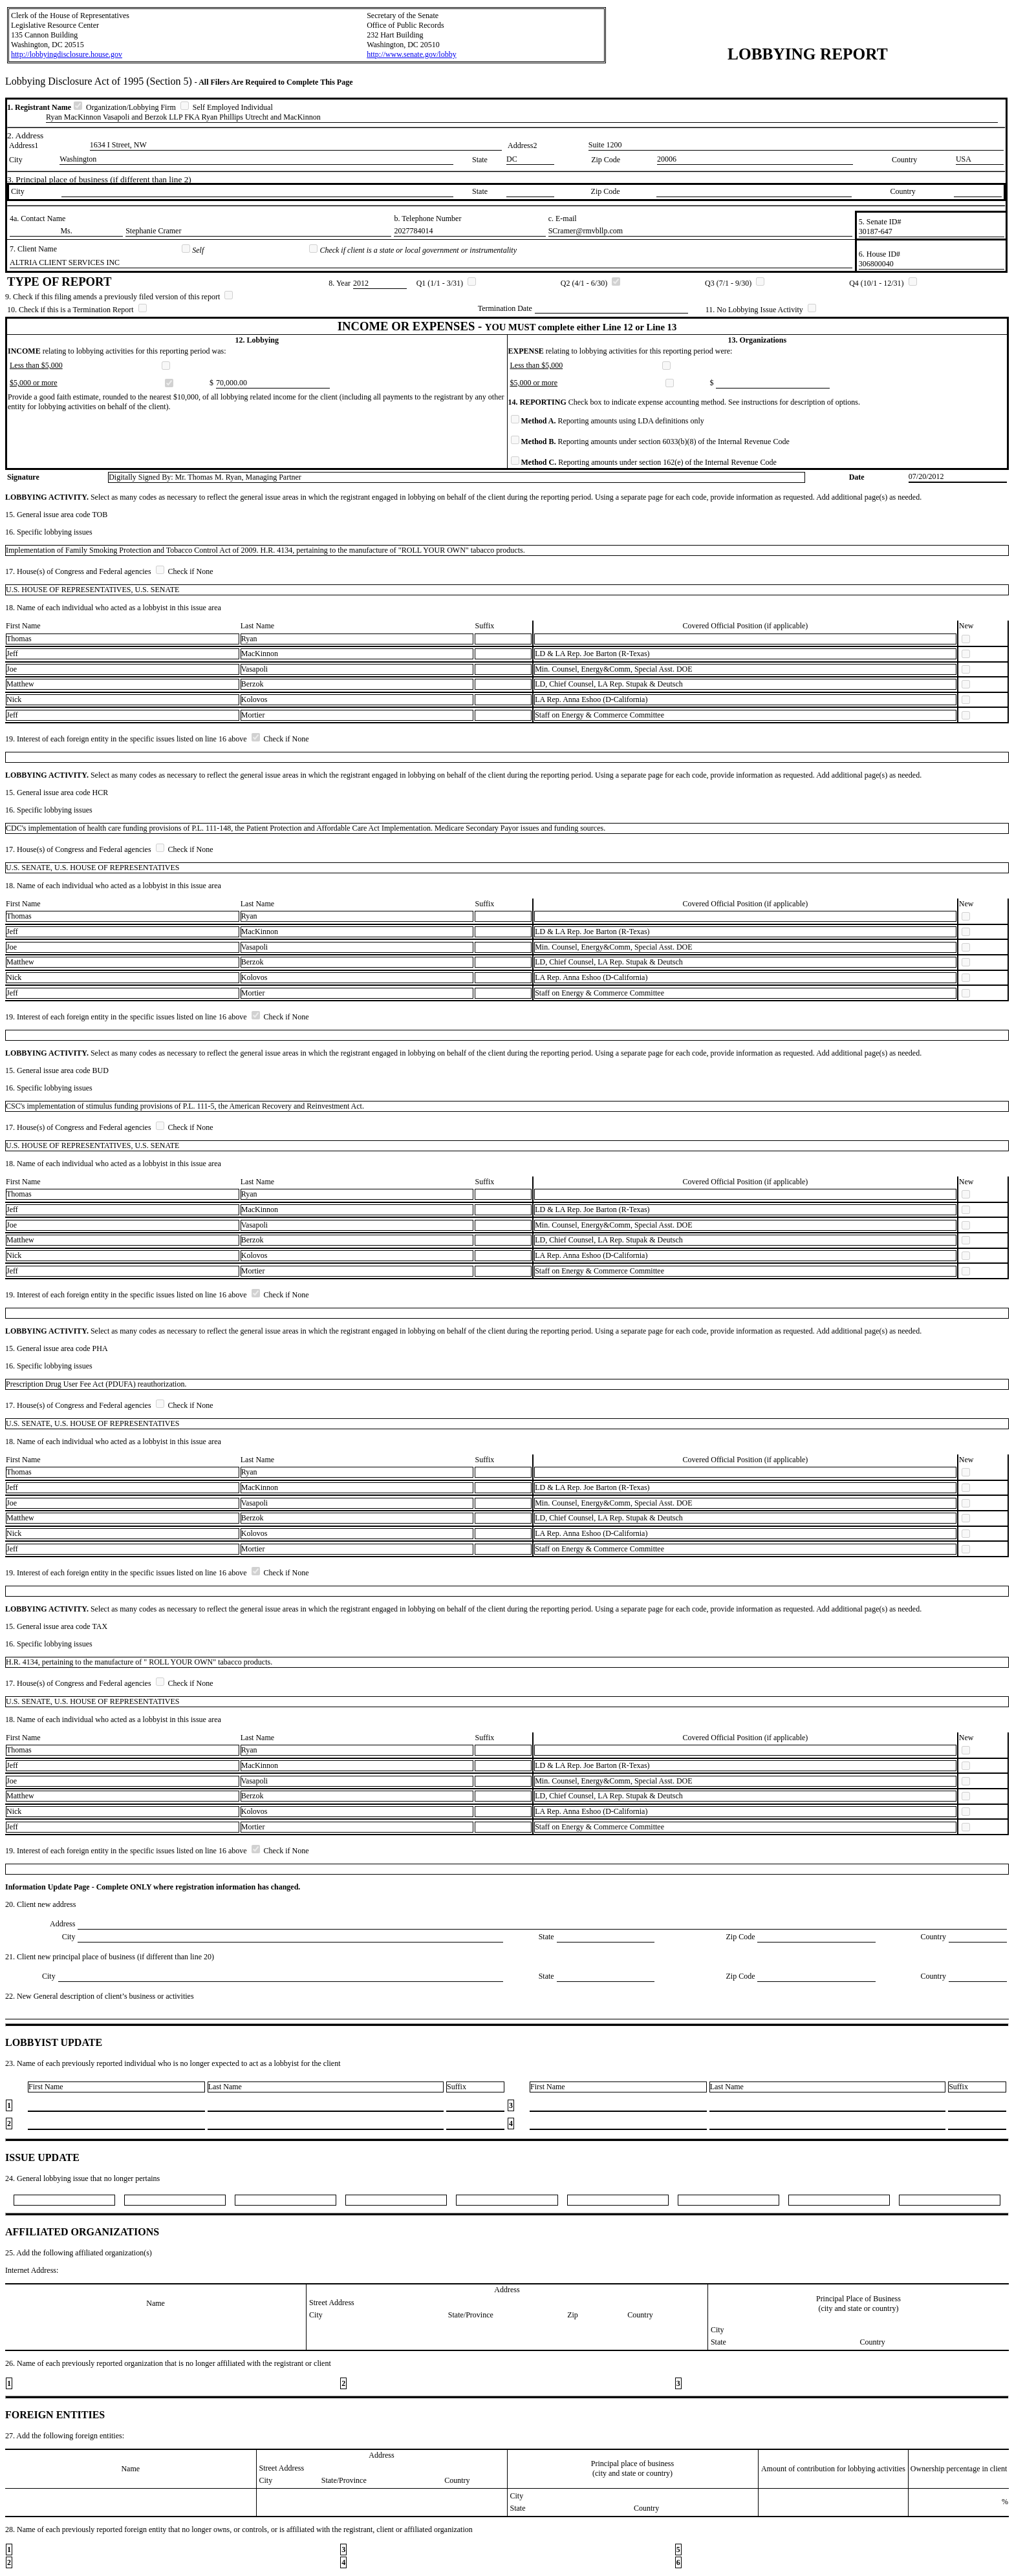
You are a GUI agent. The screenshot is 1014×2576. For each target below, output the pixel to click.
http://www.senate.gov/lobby (412, 54)
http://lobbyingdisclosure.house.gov (66, 54)
